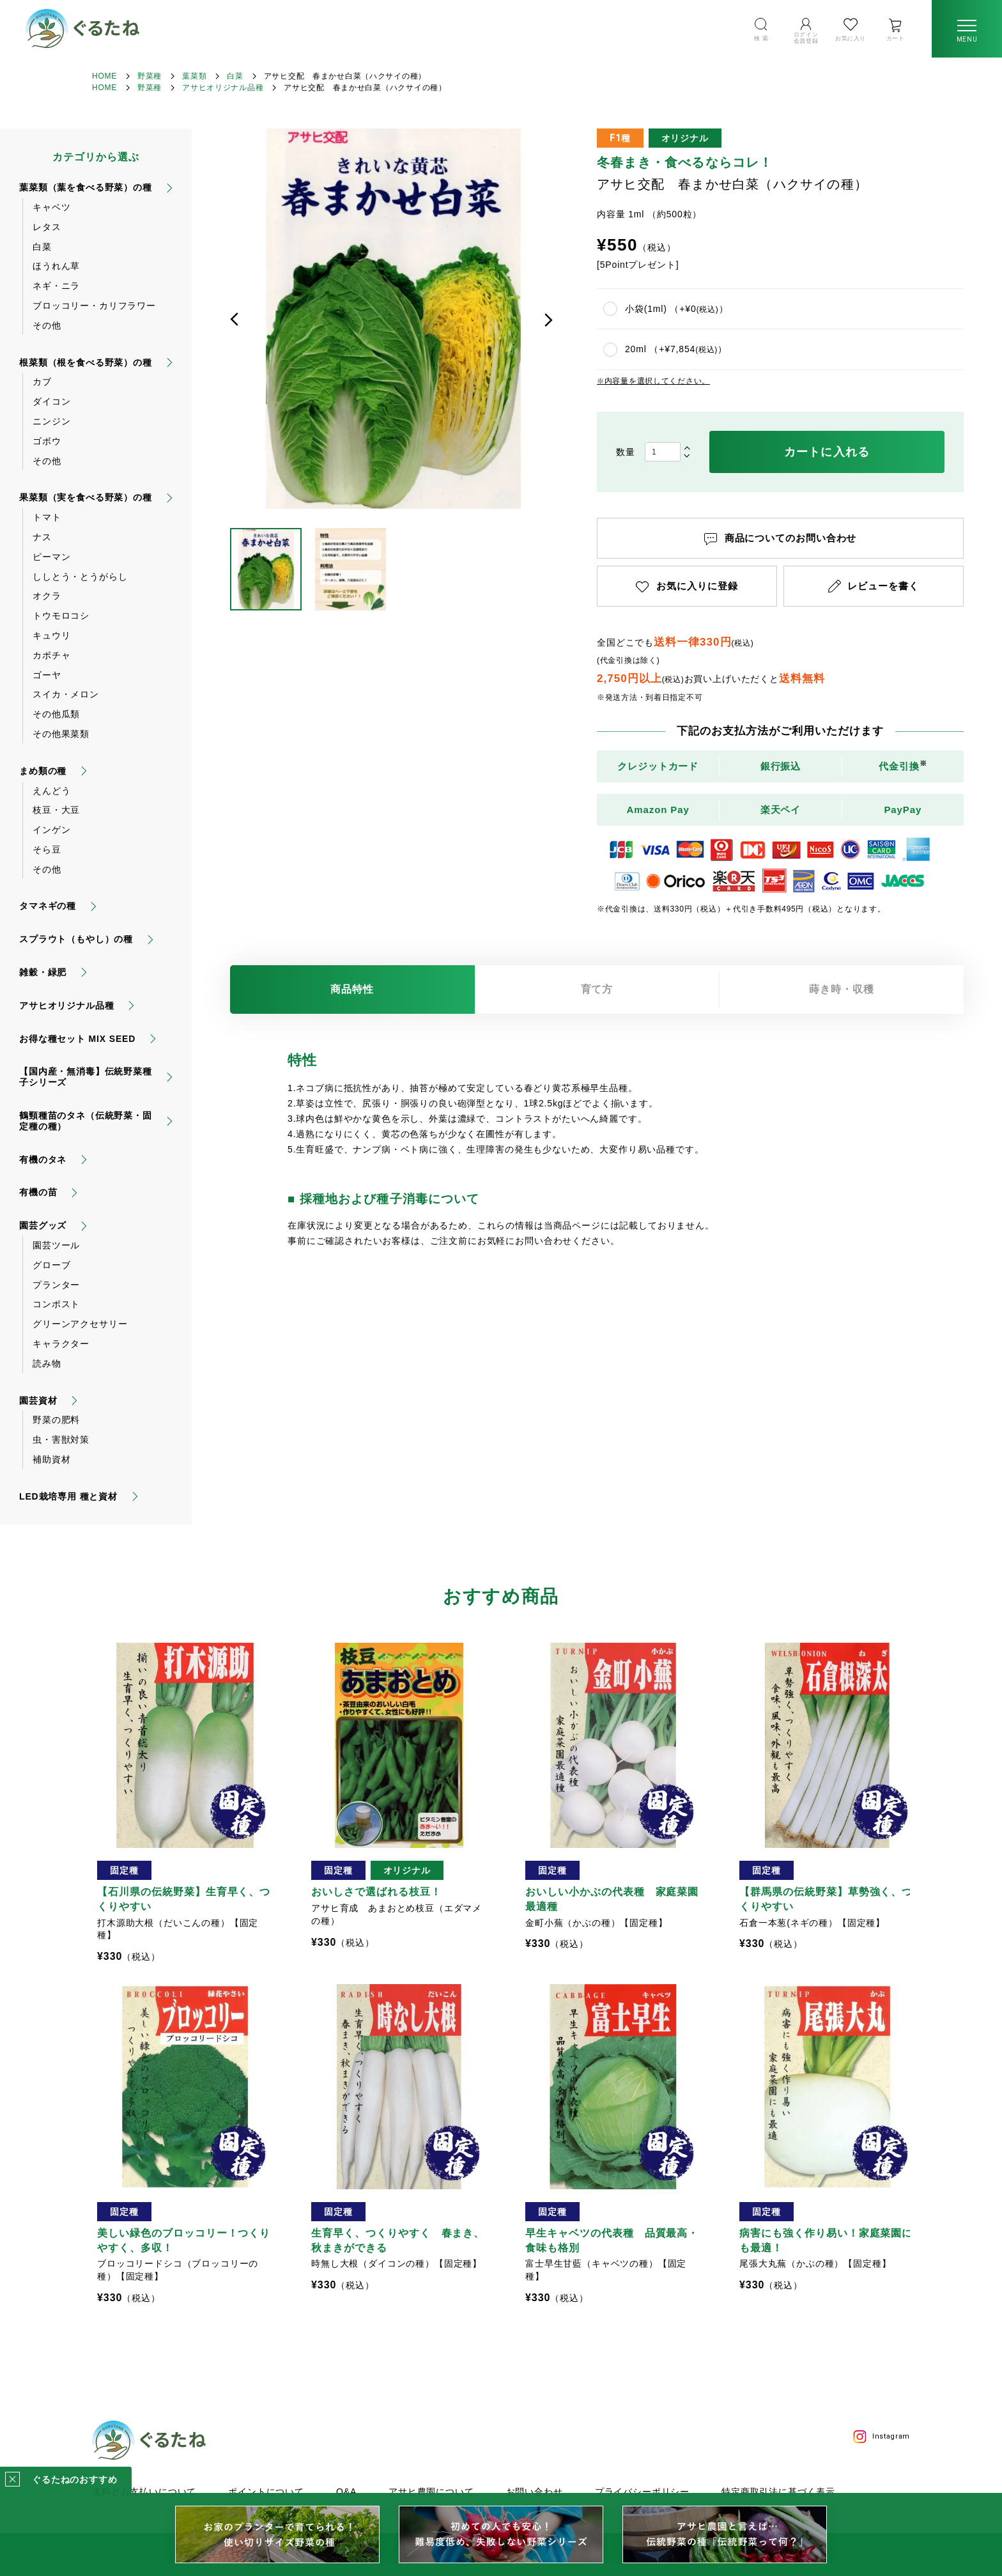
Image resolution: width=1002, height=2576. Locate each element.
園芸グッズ (42, 1225)
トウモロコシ (61, 615)
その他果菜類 (61, 734)
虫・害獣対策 (61, 1439)
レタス (47, 227)
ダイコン (51, 401)
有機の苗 (38, 1192)
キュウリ (51, 635)
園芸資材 (38, 1400)
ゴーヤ (47, 675)
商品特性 (352, 989)
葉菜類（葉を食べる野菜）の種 (85, 187)
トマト (47, 517)
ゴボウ (47, 441)
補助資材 (51, 1459)
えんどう (51, 791)
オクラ (47, 596)
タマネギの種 (47, 906)
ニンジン (51, 421)
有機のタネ (42, 1159)
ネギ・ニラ (56, 286)
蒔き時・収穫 (841, 989)
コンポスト (56, 1304)
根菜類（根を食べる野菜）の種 (85, 362)
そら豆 (47, 849)
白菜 (235, 76)
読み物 (47, 1363)
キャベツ (51, 207)
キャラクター (61, 1343)
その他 (47, 325)
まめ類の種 (42, 771)
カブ (42, 381)
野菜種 (149, 76)
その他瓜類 (56, 714)
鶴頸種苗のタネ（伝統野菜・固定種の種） (85, 1120)
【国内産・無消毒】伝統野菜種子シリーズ (85, 1076)
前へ (234, 319)
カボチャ (51, 655)
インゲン (51, 830)
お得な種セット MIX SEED (77, 1039)
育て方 (597, 989)
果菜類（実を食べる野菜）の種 (85, 497)
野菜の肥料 (56, 1420)
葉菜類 (194, 76)
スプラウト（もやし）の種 (76, 939)
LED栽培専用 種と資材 (68, 1496)
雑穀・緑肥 (42, 972)
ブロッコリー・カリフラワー (94, 305)
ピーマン (51, 557)
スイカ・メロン (66, 694)
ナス (42, 537)
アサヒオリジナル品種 (222, 87)
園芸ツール (56, 1245)
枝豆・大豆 (56, 810)
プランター (56, 1285)
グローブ (51, 1265)
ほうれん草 (56, 266)
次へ (548, 319)
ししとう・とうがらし (80, 576)
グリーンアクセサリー (80, 1324)
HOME (104, 76)
